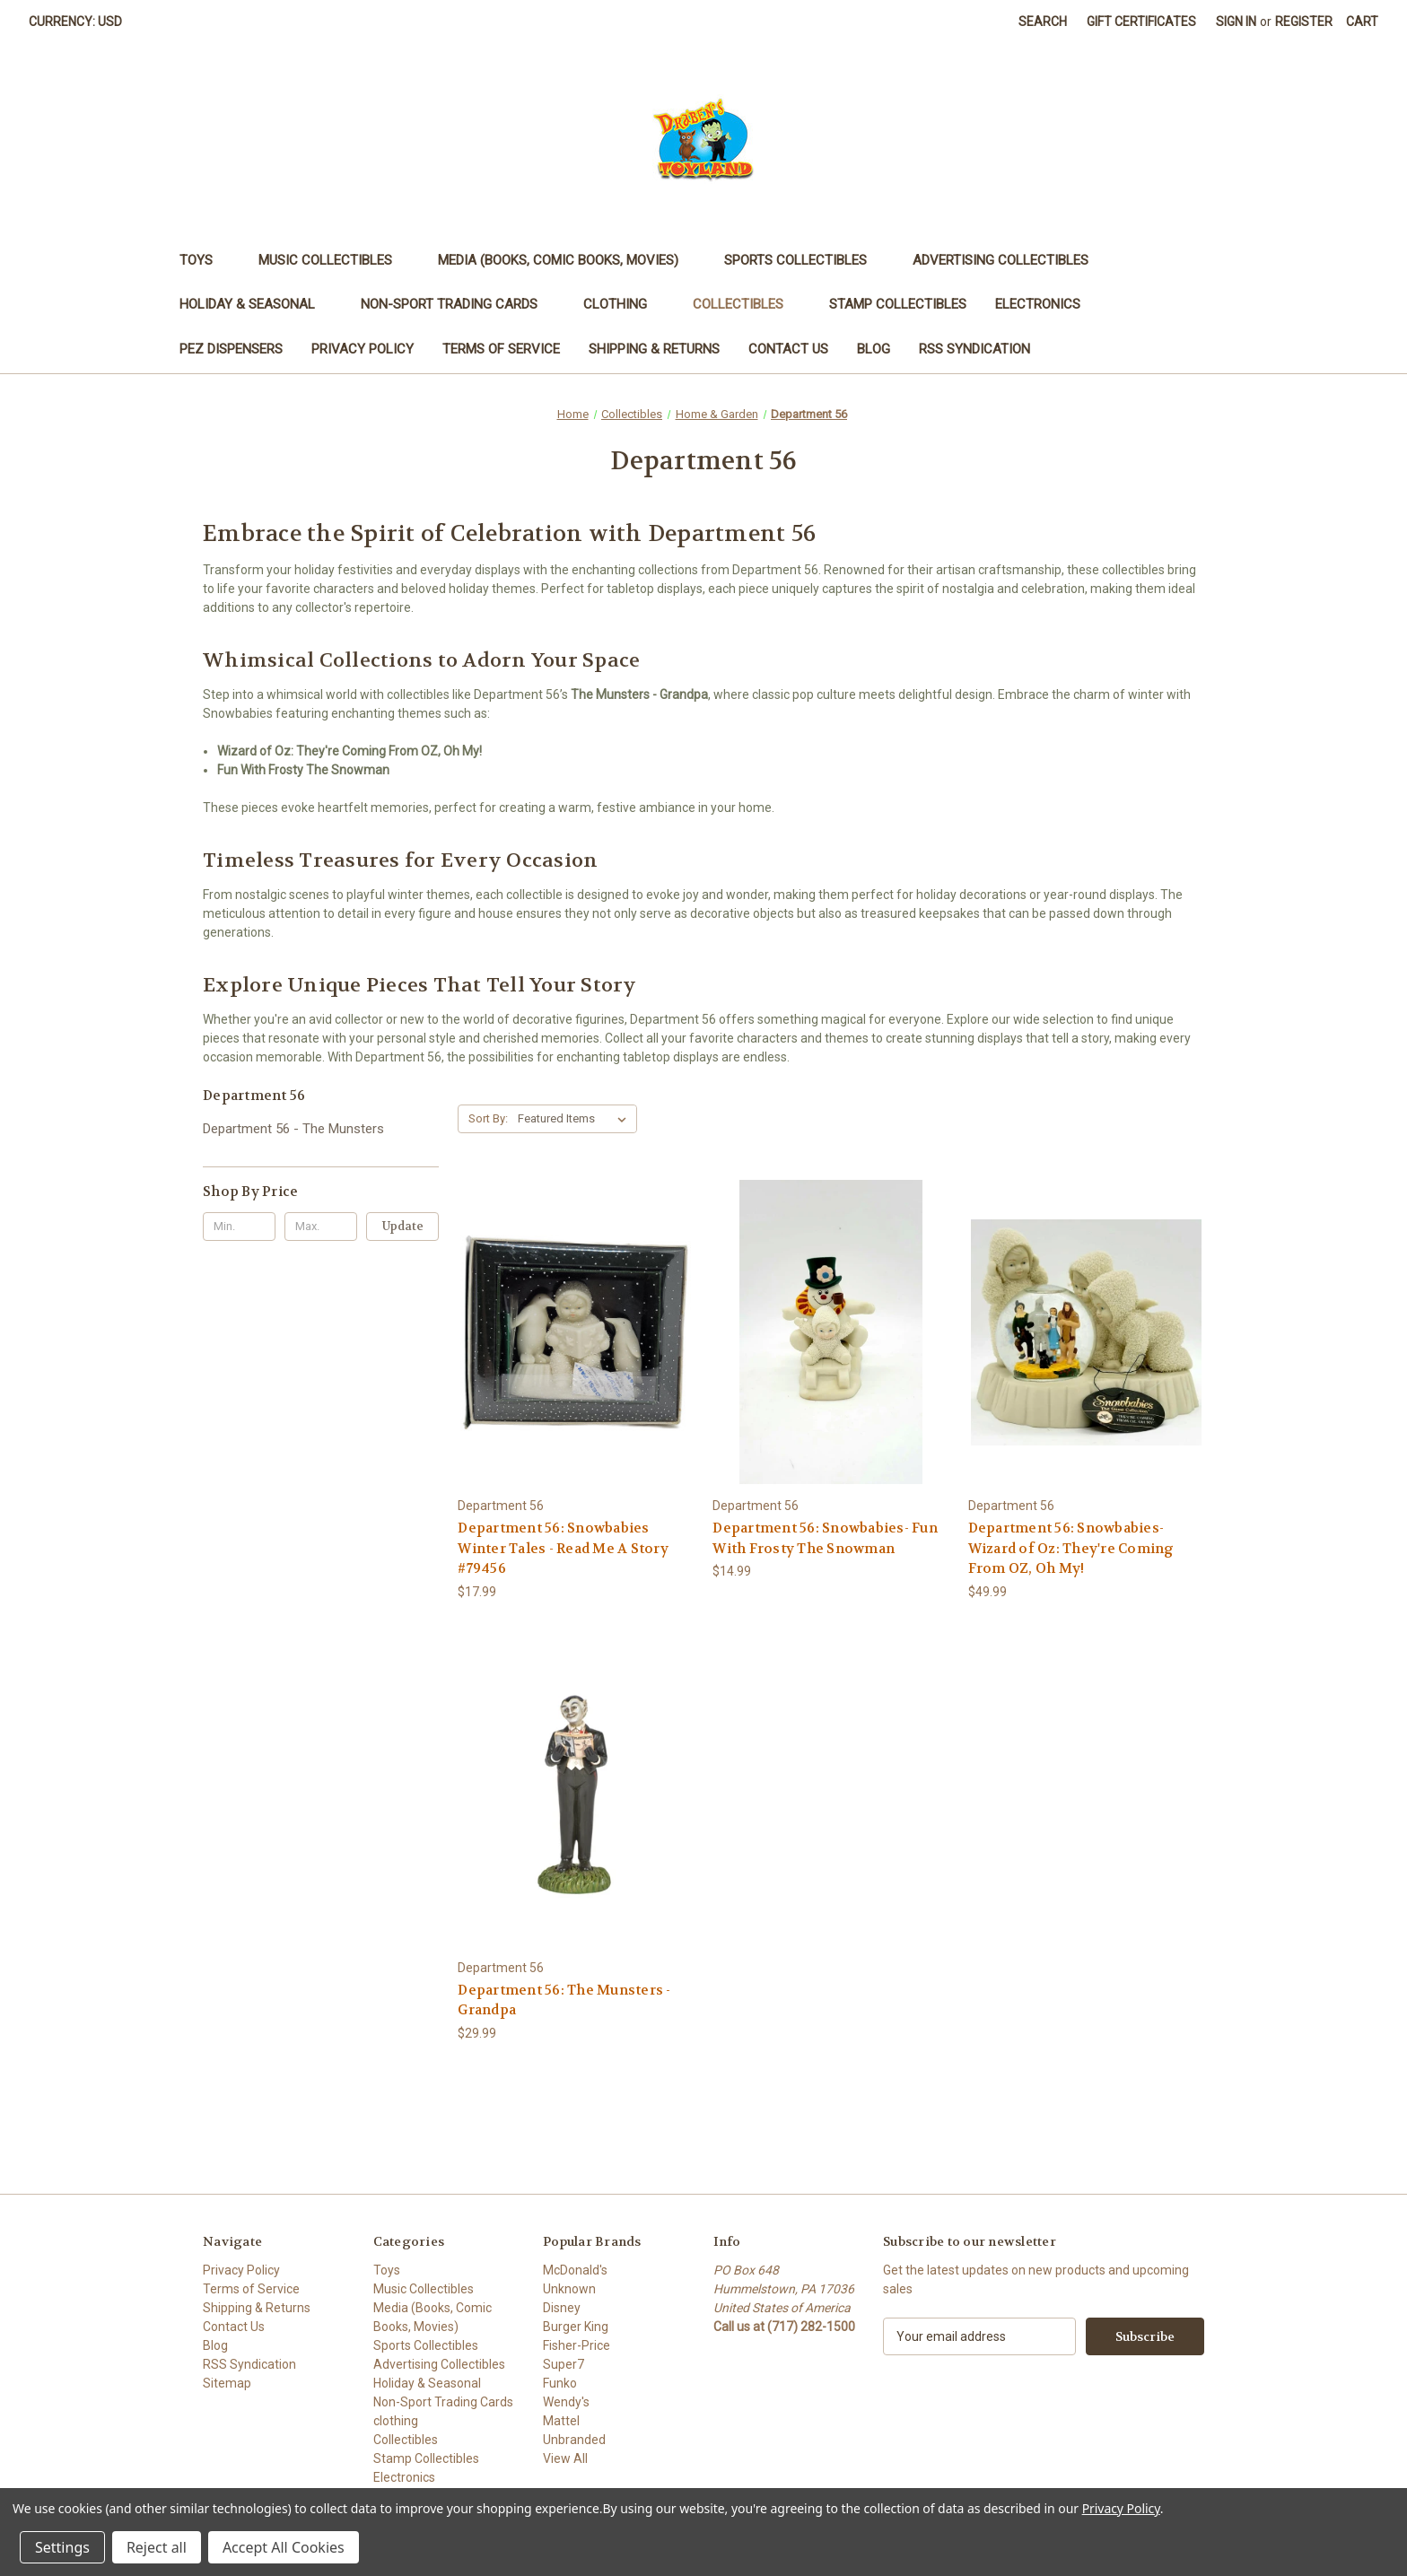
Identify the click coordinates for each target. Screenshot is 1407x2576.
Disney (562, 2308)
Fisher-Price (576, 2345)
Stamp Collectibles (897, 304)
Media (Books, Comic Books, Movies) (566, 260)
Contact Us (788, 349)
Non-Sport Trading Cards (458, 304)
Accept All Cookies (284, 2547)
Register (1304, 21)
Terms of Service (501, 349)
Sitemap (227, 2383)
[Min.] (239, 1226)
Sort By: (488, 1118)
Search (1042, 21)
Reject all (157, 2547)
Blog (873, 349)
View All (565, 2458)
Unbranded (574, 2439)
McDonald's (575, 2270)
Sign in (1236, 21)
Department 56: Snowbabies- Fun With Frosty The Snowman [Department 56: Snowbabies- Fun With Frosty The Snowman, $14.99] (825, 1538)
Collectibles (746, 304)
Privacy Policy (362, 349)
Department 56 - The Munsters (293, 1129)
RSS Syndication (974, 349)
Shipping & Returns (654, 349)
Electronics (1046, 304)
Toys (204, 260)
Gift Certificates (1141, 21)
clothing (623, 304)
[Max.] (320, 1226)
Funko (560, 2383)
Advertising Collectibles (1009, 260)
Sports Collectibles (804, 260)
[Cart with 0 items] (1362, 22)
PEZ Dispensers (231, 349)
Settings (62, 2547)
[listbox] (575, 1118)
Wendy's (566, 2402)
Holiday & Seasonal (255, 304)
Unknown (569, 2289)
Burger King (575, 2326)
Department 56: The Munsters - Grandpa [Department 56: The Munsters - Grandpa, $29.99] (564, 2000)
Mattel (561, 2421)
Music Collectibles (333, 260)
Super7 (563, 2364)
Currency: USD (82, 21)
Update (403, 1226)
